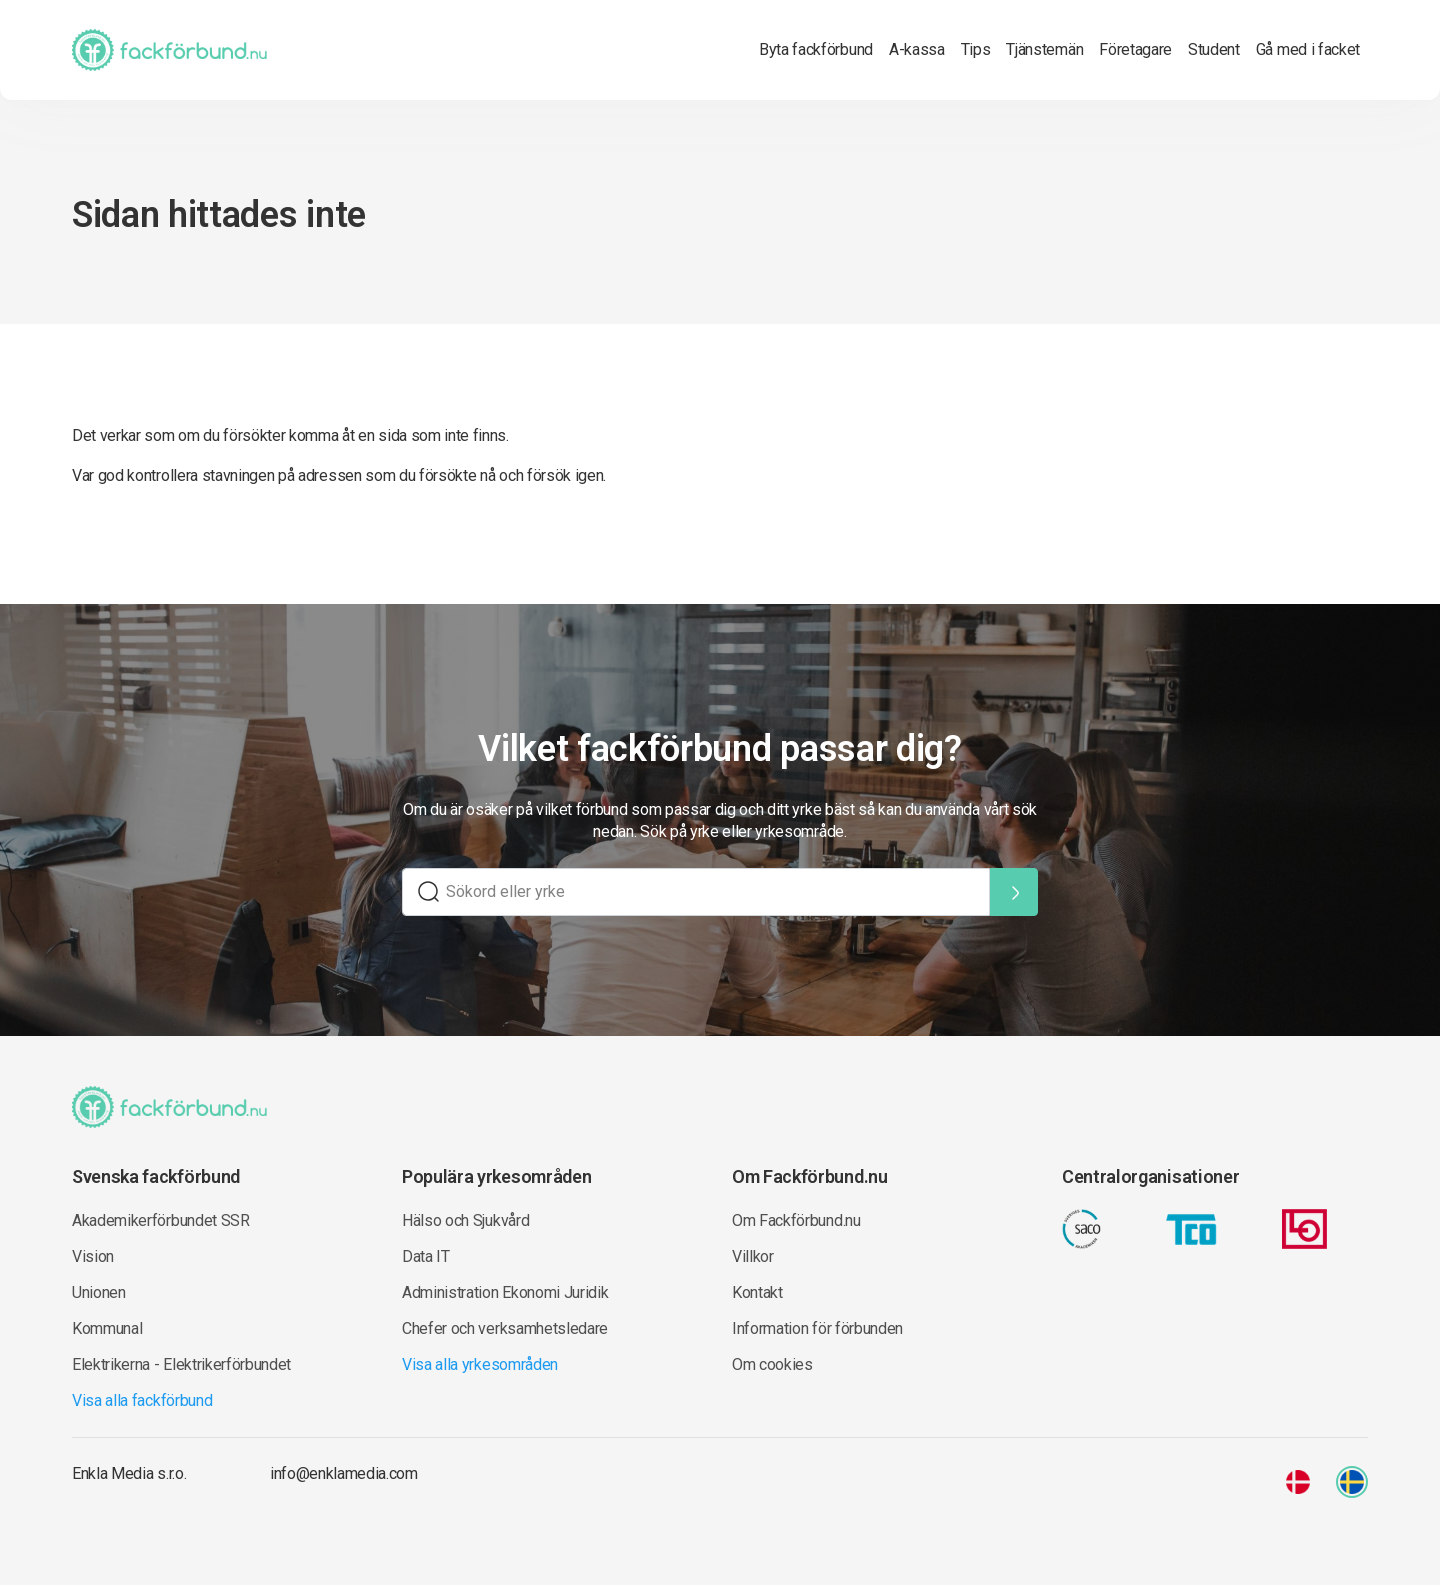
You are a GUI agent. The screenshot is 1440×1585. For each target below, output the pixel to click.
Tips (976, 49)
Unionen (99, 1292)
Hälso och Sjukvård (465, 1220)
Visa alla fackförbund (142, 1400)
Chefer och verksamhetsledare (505, 1328)
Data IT (426, 1256)
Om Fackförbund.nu (796, 1220)
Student (1214, 49)
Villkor (753, 1256)
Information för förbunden (817, 1328)
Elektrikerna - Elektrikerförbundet (181, 1364)
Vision (93, 1256)
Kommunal (107, 1328)
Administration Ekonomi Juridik (505, 1292)
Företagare (1135, 49)
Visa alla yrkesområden (480, 1364)
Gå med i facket (1308, 49)
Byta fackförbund (816, 49)
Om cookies (772, 1364)
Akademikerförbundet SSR (161, 1220)
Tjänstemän (1044, 49)
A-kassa (917, 49)
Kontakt (757, 1292)
